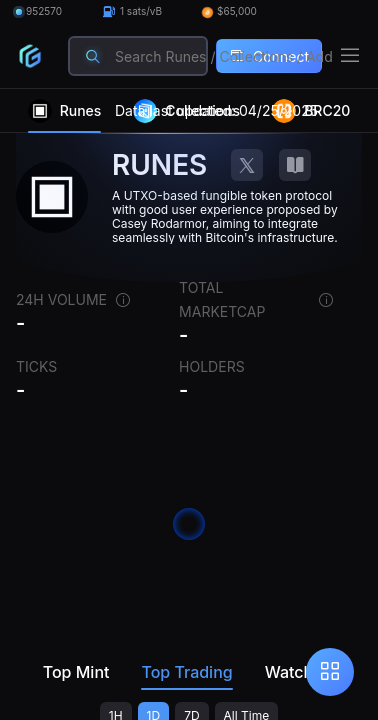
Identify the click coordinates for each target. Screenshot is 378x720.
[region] (189, 404)
